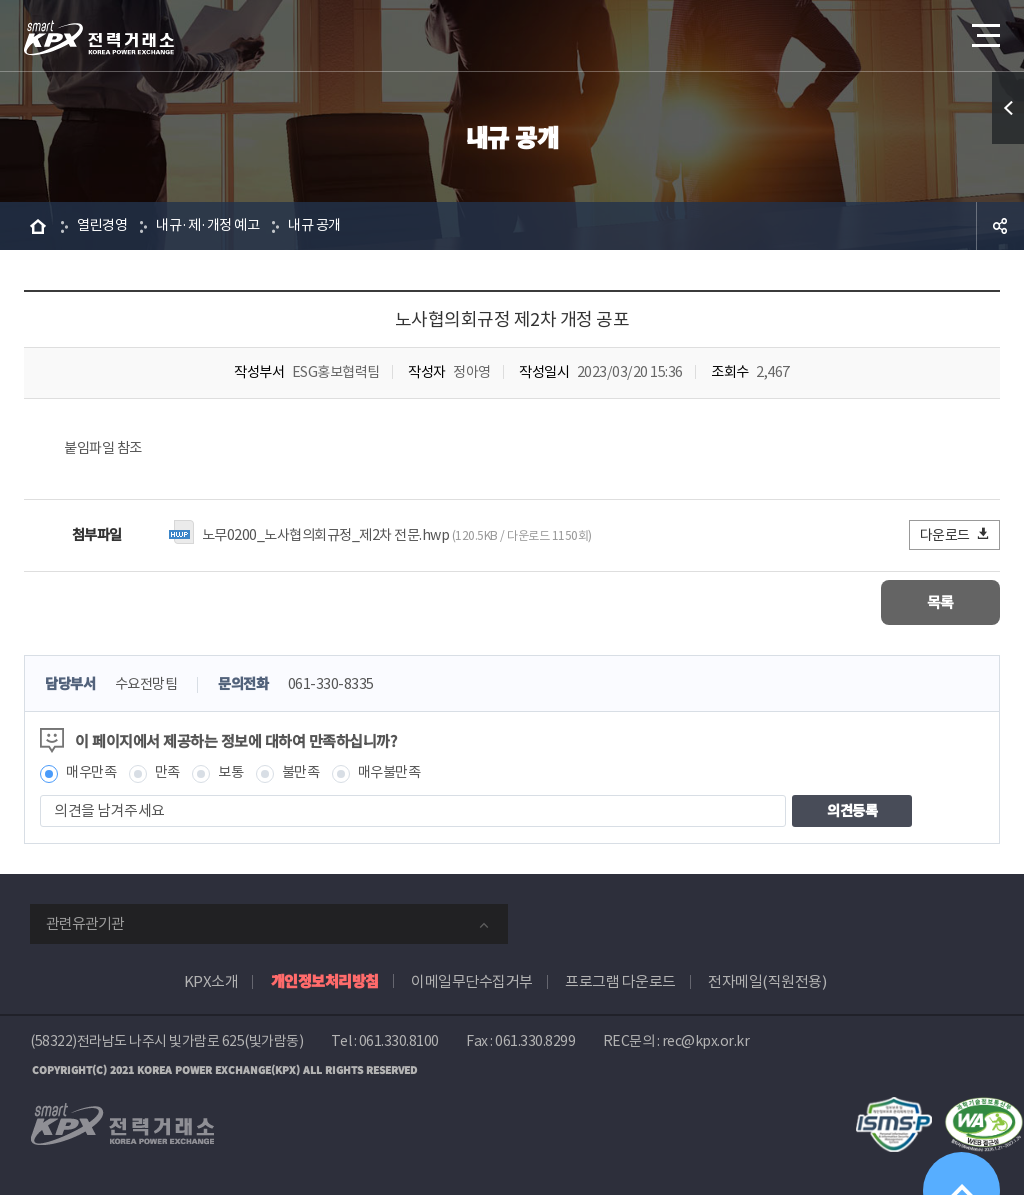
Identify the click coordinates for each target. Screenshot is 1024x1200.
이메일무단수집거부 (472, 985)
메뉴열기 (984, 29)
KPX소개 (211, 985)
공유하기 (1000, 226)
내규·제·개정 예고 (215, 225)
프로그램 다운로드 (620, 985)
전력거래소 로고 (99, 38)
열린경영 (104, 225)
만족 (172, 776)
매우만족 (93, 776)
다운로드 (955, 536)
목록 (940, 604)
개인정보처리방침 (325, 984)
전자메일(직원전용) (767, 985)
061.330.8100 (399, 1045)
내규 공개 (327, 225)
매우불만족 (403, 776)
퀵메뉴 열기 (1008, 108)
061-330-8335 (344, 687)
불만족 (310, 776)
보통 (237, 776)
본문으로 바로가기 (0, 0)
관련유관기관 (85, 927)
